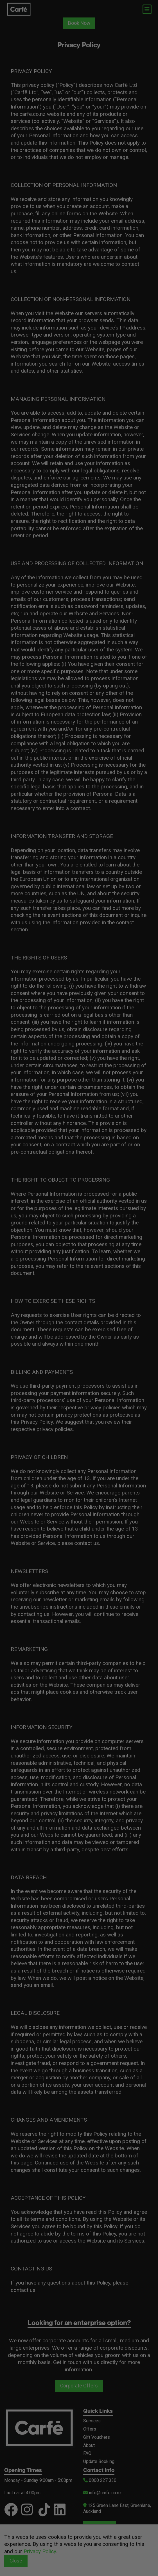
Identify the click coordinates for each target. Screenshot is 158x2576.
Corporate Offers (79, 2386)
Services (92, 2421)
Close (16, 2561)
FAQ (87, 2453)
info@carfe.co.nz (102, 2492)
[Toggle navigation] (147, 9)
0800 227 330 (99, 2480)
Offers (89, 2429)
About (89, 2445)
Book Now (79, 23)
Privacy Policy (40, 2551)
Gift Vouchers (96, 2437)
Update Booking (98, 2461)
